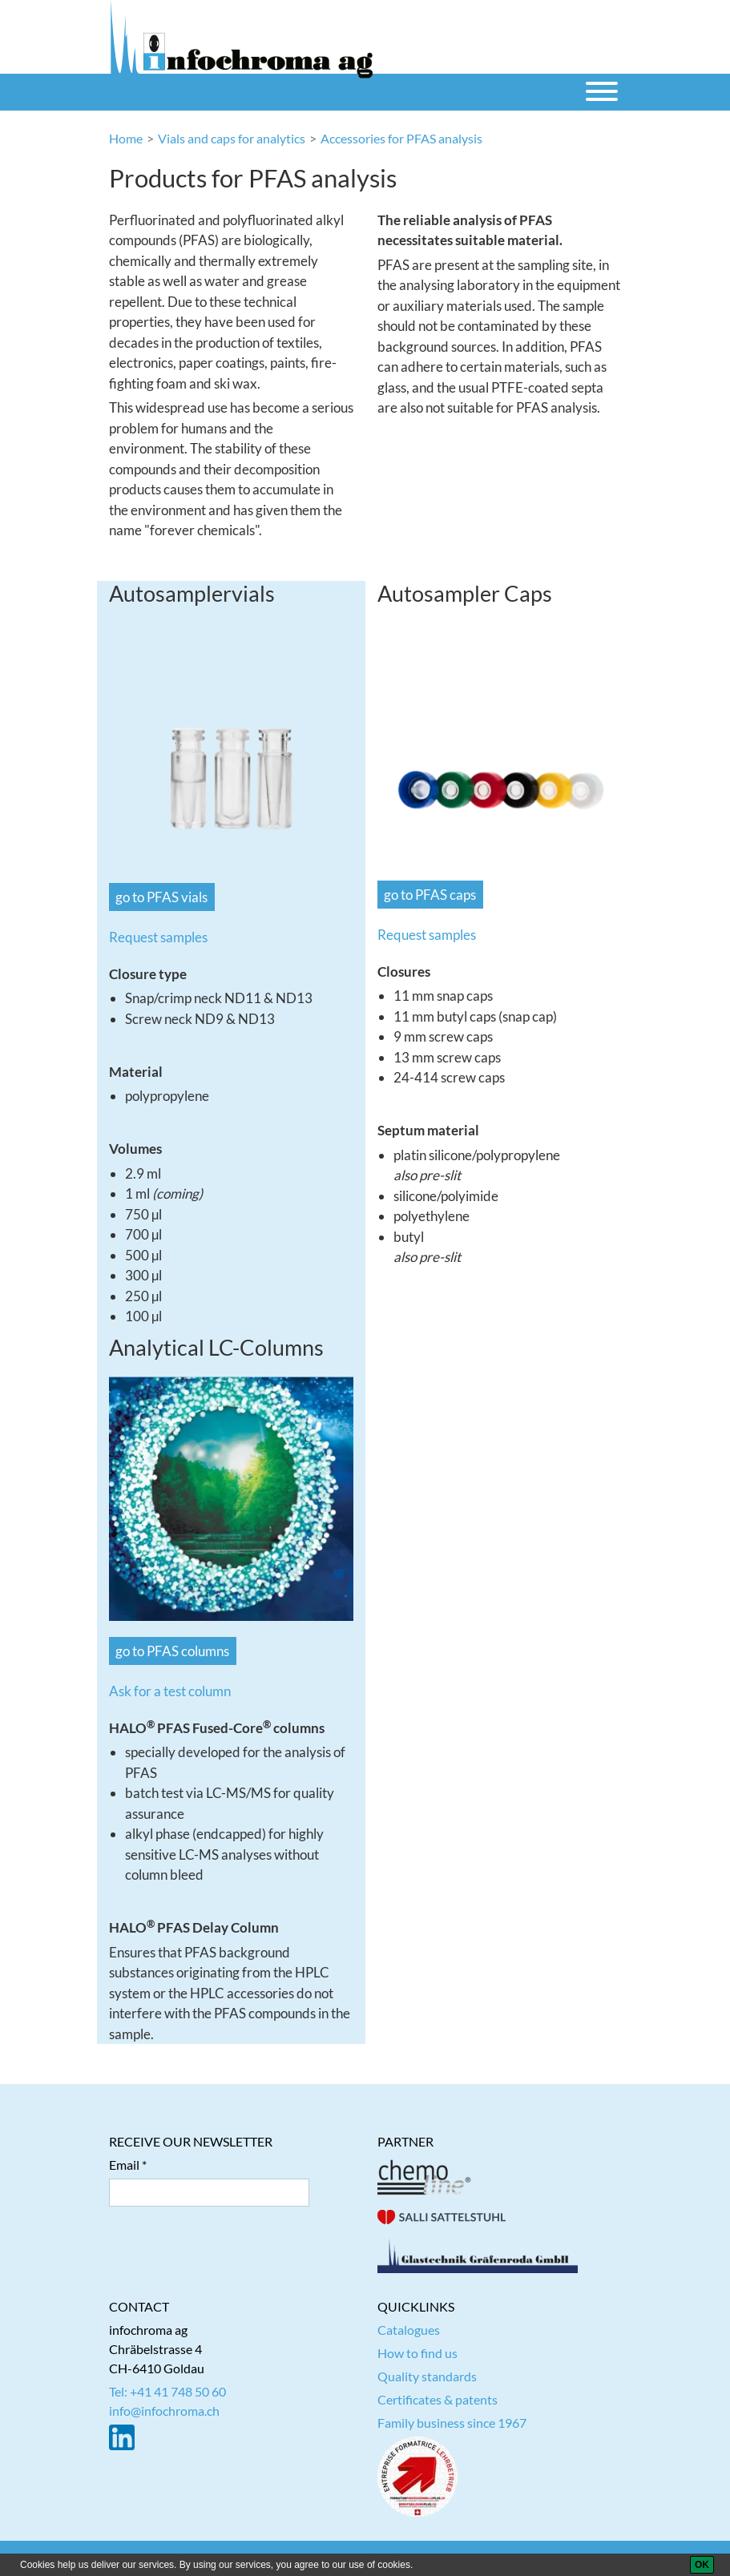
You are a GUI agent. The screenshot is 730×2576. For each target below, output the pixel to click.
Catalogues (408, 2329)
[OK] (702, 2565)
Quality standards (427, 2376)
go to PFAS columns (172, 1651)
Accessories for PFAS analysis (401, 138)
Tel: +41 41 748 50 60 (167, 2391)
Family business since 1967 (451, 2422)
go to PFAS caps (430, 894)
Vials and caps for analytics (231, 138)
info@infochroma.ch (164, 2410)
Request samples (158, 937)
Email (124, 2164)
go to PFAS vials (161, 897)
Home (126, 138)
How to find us (417, 2352)
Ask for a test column (170, 1691)
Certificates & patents (437, 2399)
